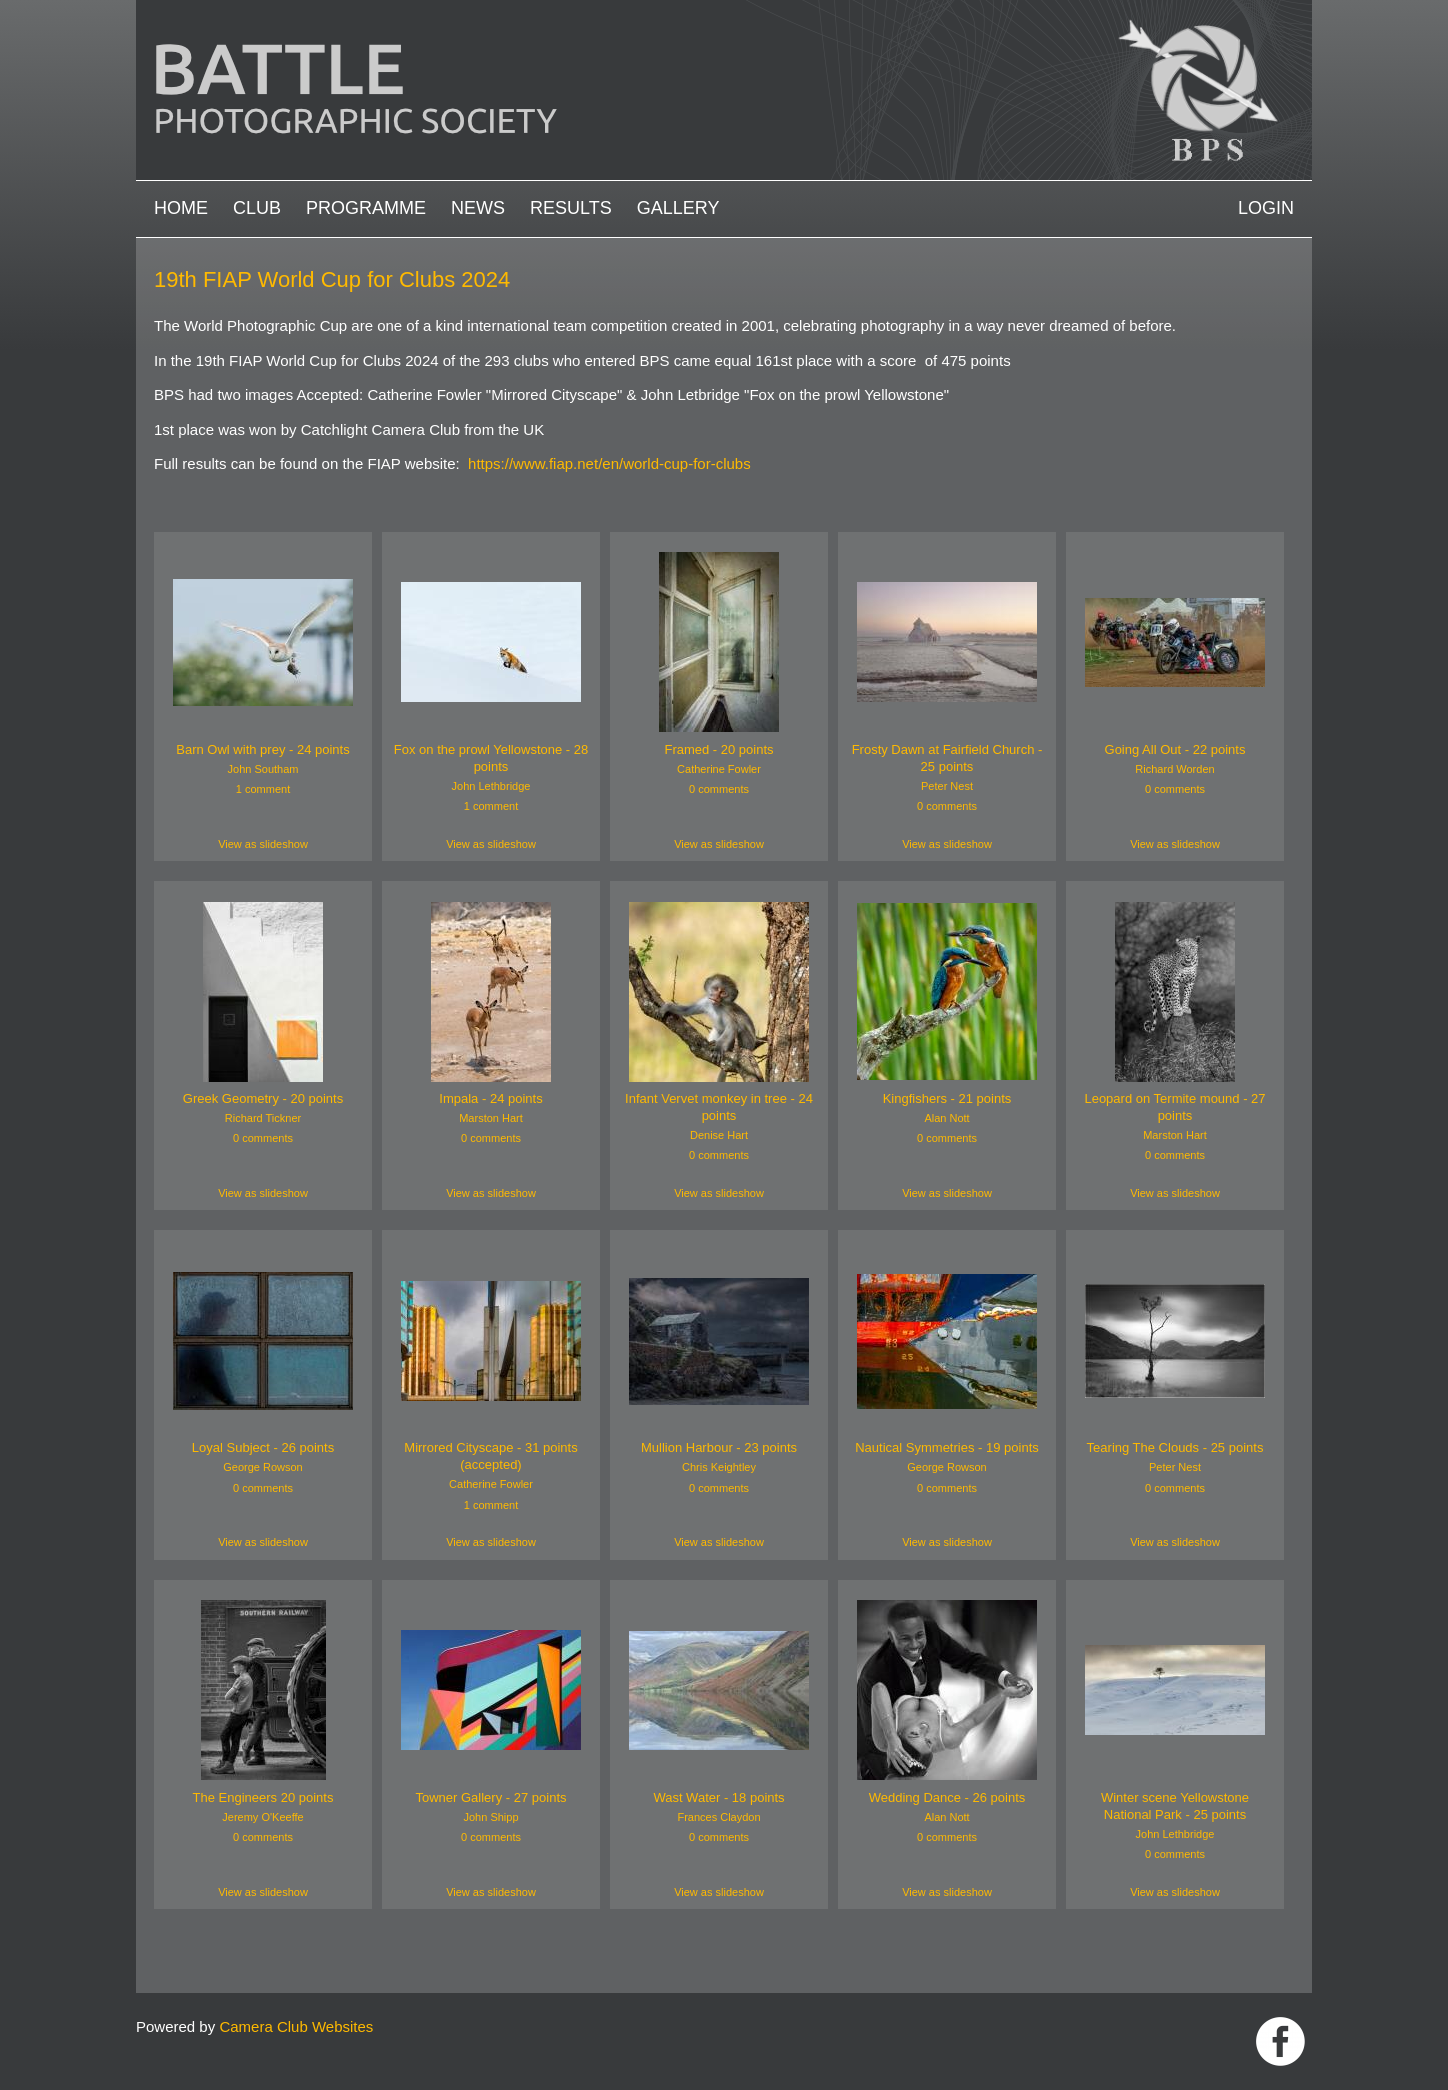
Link (1280, 2041)
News (478, 208)
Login (1266, 208)
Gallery (678, 208)
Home (181, 208)
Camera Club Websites (296, 2026)
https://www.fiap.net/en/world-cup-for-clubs (609, 463)
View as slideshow (263, 844)
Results (571, 208)
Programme (366, 208)
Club (257, 208)
